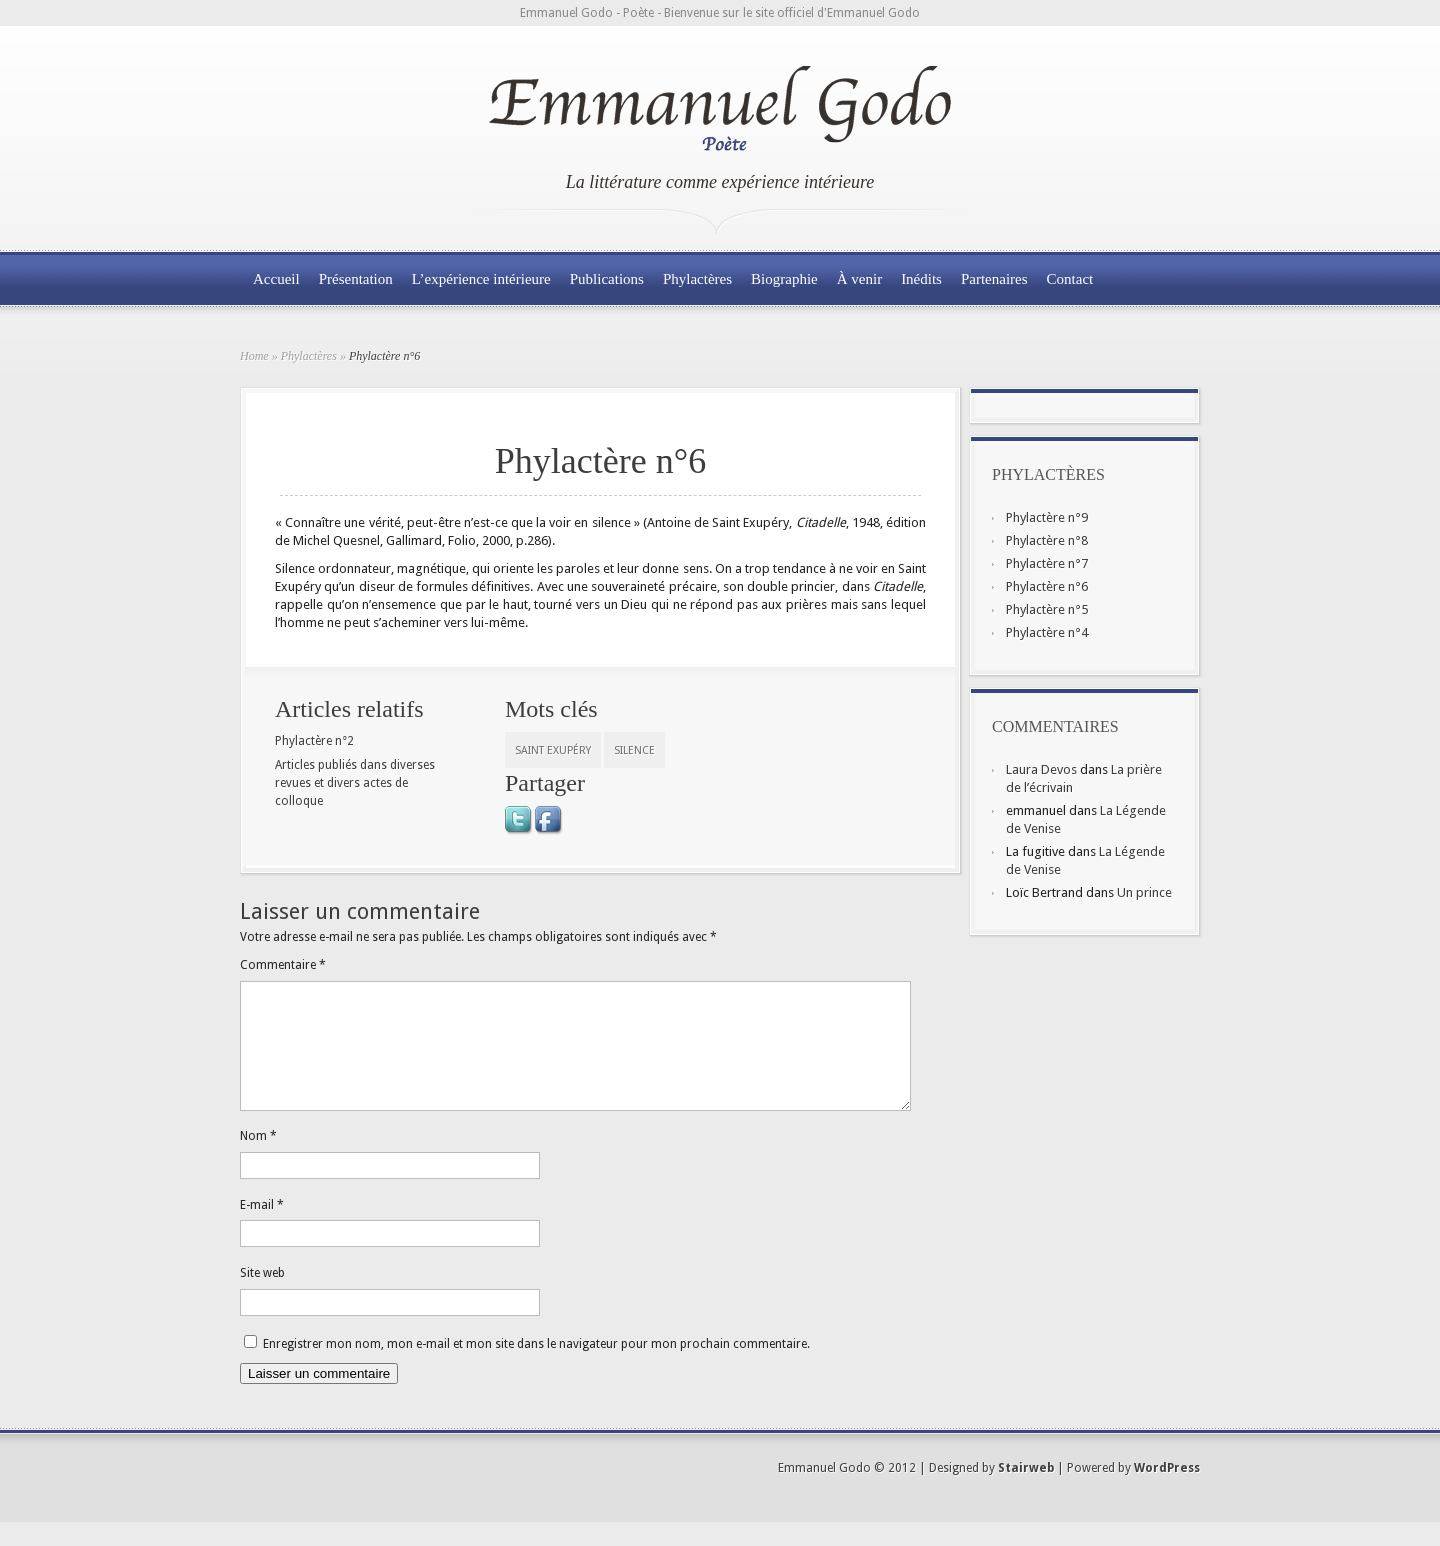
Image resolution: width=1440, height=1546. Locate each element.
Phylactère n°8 (1047, 540)
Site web (262, 1297)
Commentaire (283, 965)
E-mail (262, 1229)
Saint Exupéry (553, 750)
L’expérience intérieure (481, 279)
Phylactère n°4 (1047, 632)
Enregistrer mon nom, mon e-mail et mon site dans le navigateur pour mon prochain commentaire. (536, 1368)
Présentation (356, 279)
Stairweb (1026, 1492)
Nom (258, 1160)
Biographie (784, 279)
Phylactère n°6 (1047, 586)
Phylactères (697, 279)
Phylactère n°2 (314, 741)
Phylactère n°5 (1047, 609)
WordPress (1167, 1492)
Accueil (276, 279)
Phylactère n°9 (1047, 517)
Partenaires (994, 279)
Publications (607, 279)
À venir (859, 279)
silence (634, 750)
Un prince (1144, 892)
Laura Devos (1041, 769)
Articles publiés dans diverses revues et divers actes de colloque (355, 783)
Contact (1070, 279)
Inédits (921, 279)
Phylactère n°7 (1047, 563)
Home (254, 356)
